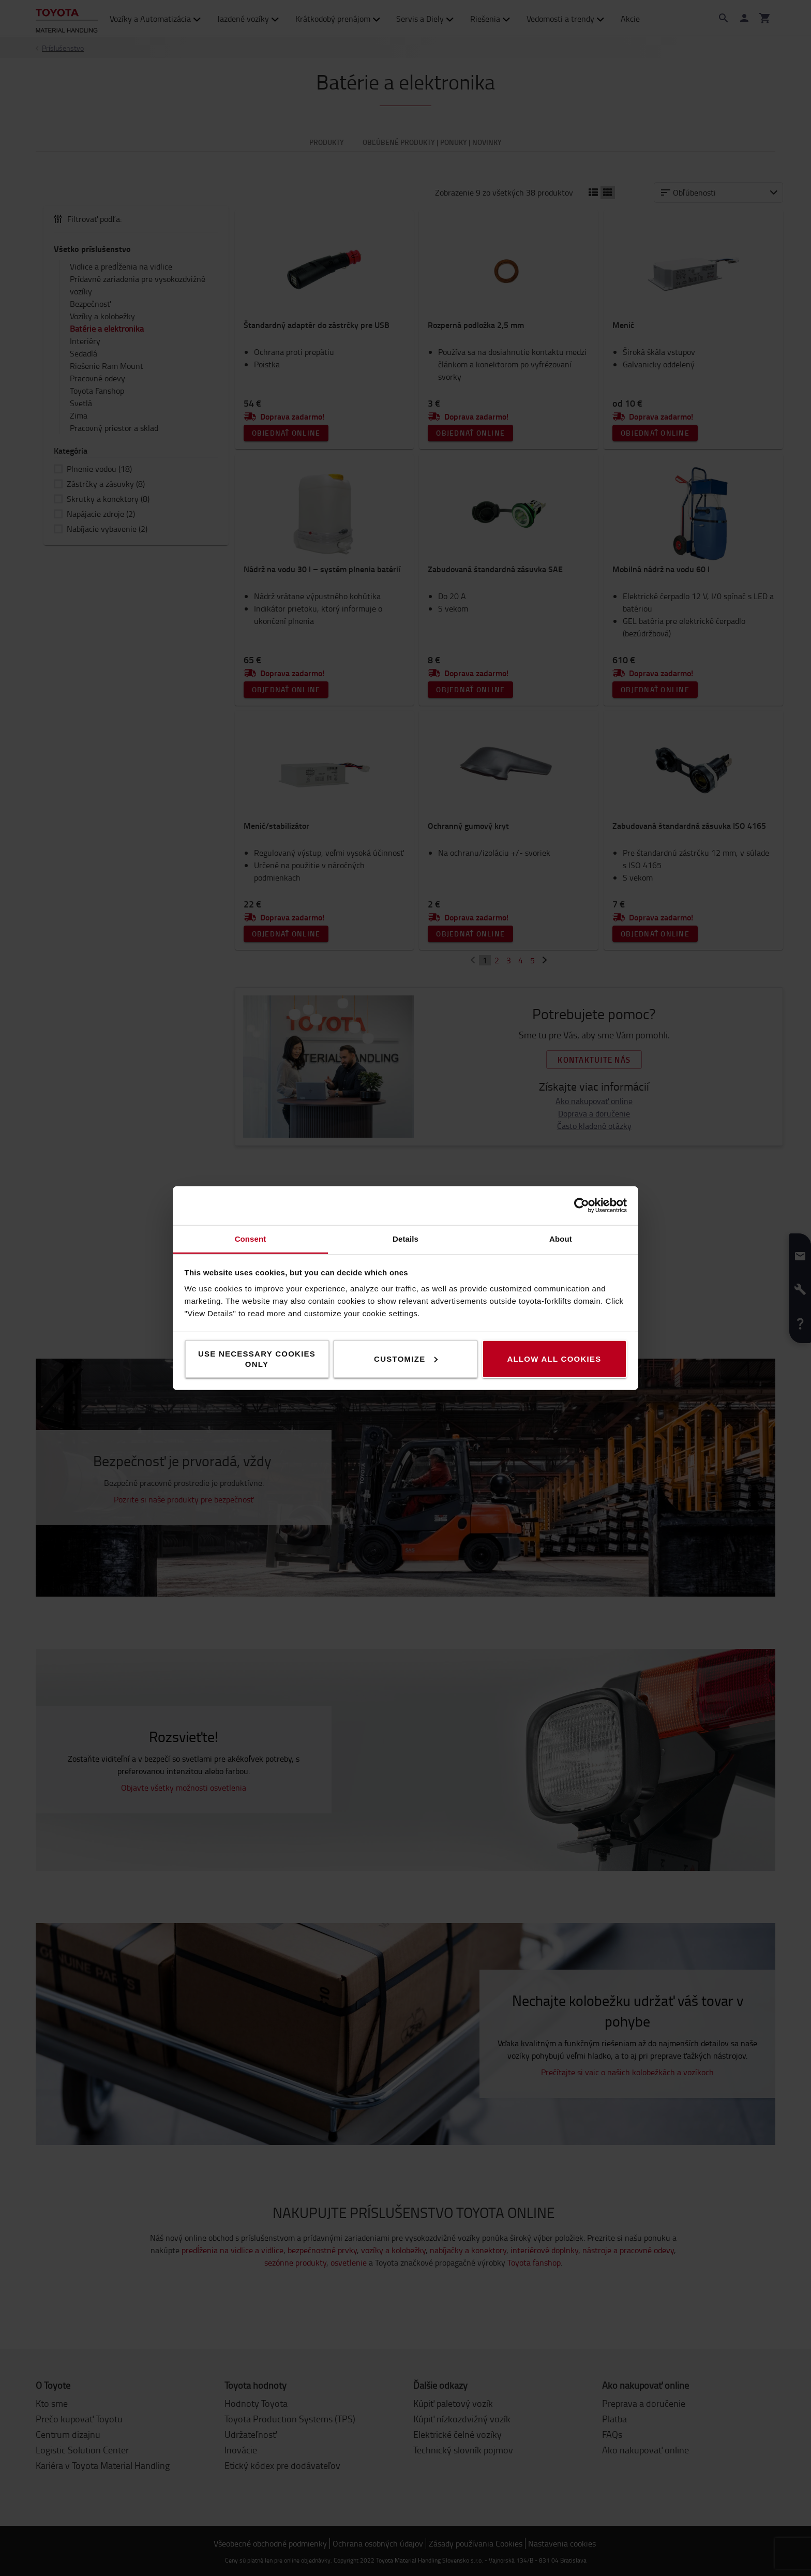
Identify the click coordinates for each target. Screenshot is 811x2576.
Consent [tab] (250, 1238)
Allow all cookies (554, 1358)
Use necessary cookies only (257, 1358)
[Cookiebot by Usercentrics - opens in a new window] (581, 1205)
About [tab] (560, 1238)
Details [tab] (405, 1238)
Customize (406, 1358)
